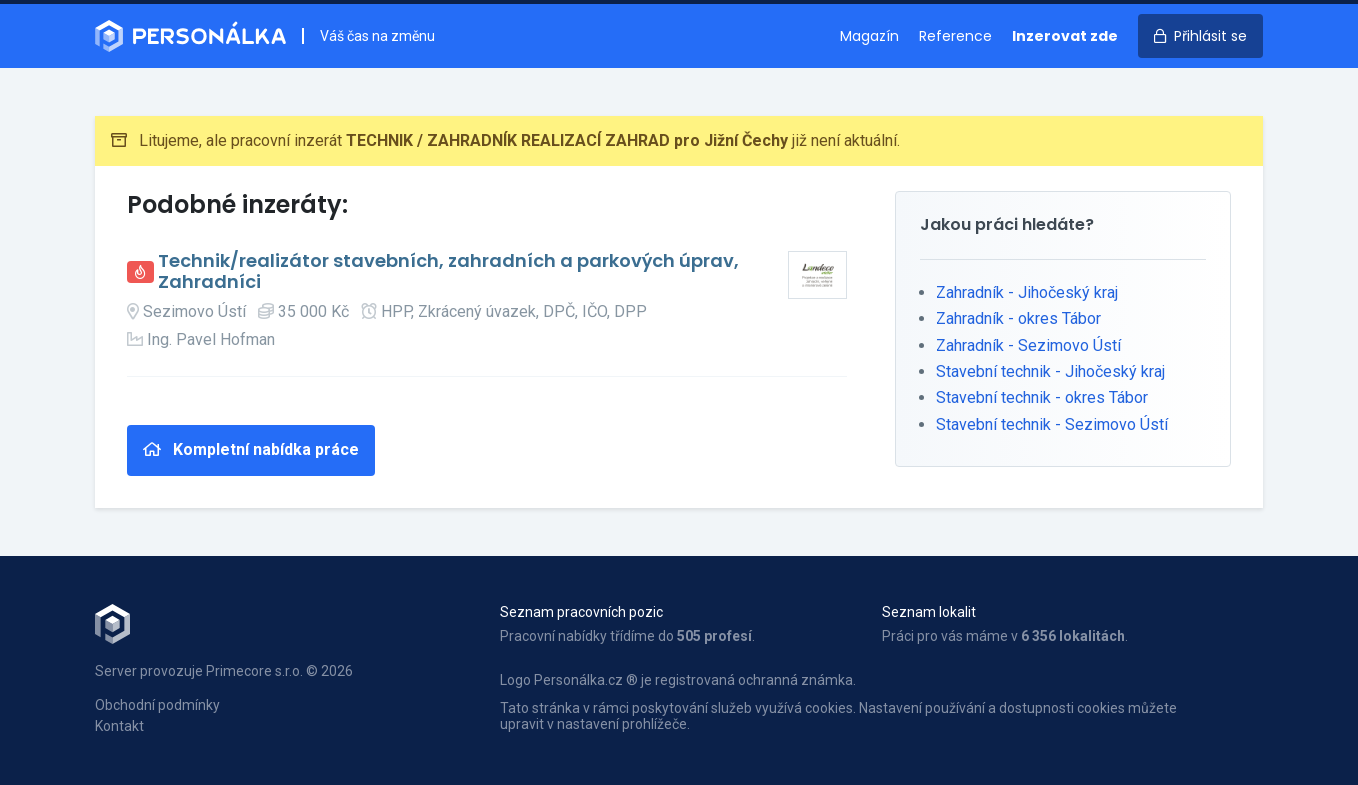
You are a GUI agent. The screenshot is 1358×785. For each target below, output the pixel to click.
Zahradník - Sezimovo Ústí (1028, 345)
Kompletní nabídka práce (251, 449)
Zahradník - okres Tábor (1018, 318)
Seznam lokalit (929, 612)
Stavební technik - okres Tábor (1042, 397)
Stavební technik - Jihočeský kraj (1050, 371)
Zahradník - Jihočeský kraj (1027, 292)
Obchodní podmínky (157, 705)
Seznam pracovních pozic (581, 612)
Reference (955, 36)
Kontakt (119, 726)
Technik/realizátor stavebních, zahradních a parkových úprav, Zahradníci (448, 271)
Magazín (869, 36)
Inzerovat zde (1065, 36)
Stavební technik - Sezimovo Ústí (1052, 424)
